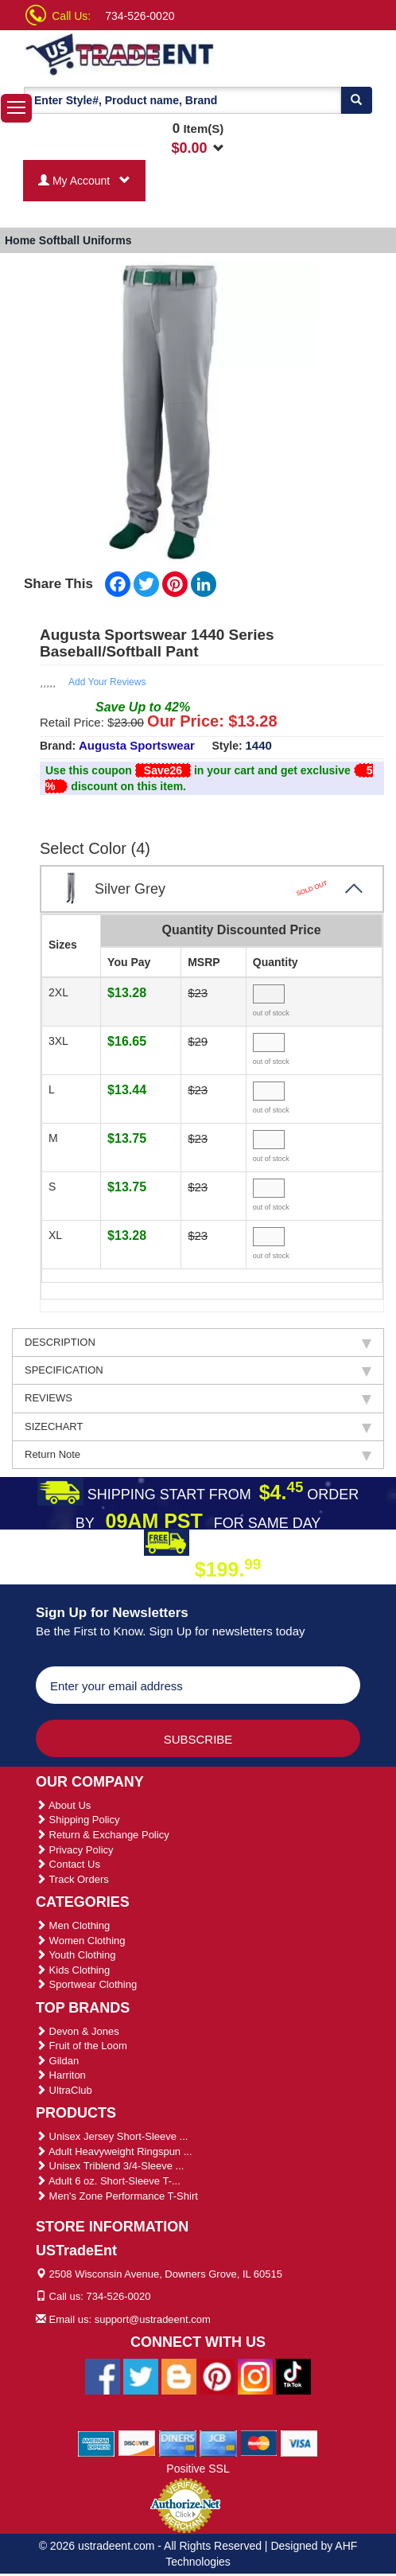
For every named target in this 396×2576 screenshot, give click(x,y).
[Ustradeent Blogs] (178, 2375)
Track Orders (72, 1879)
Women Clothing (80, 1941)
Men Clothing (73, 1925)
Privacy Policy (75, 1850)
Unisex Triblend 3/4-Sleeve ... (110, 2166)
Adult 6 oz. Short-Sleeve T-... (108, 2181)
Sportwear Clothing (86, 1984)
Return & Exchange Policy (102, 1835)
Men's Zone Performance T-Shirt (117, 2196)
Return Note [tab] (198, 1454)
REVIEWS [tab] (198, 1398)
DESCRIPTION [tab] (198, 1342)
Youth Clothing (75, 1955)
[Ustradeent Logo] (120, 53)
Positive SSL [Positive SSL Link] (197, 2468)
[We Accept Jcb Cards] (218, 2442)
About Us (63, 1805)
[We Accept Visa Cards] (299, 2442)
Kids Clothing (73, 1970)
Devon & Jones (77, 2031)
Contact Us (68, 1864)
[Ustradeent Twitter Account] (140, 2375)
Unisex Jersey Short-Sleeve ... (112, 2136)
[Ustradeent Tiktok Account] (293, 2375)
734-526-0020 (139, 16)
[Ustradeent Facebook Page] (102, 2375)
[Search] (356, 100)
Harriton (61, 2075)
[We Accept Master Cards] (259, 2442)
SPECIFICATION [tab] (198, 1370)
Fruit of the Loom (81, 2046)
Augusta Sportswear (137, 745)
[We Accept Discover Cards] (137, 2442)
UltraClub (64, 2090)
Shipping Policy (78, 1820)
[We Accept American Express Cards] (96, 2442)
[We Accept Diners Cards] (177, 2442)
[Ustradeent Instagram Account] (255, 2375)
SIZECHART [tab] (198, 1427)
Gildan (57, 2061)
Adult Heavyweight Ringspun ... (114, 2151)
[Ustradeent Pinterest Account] (217, 2375)
